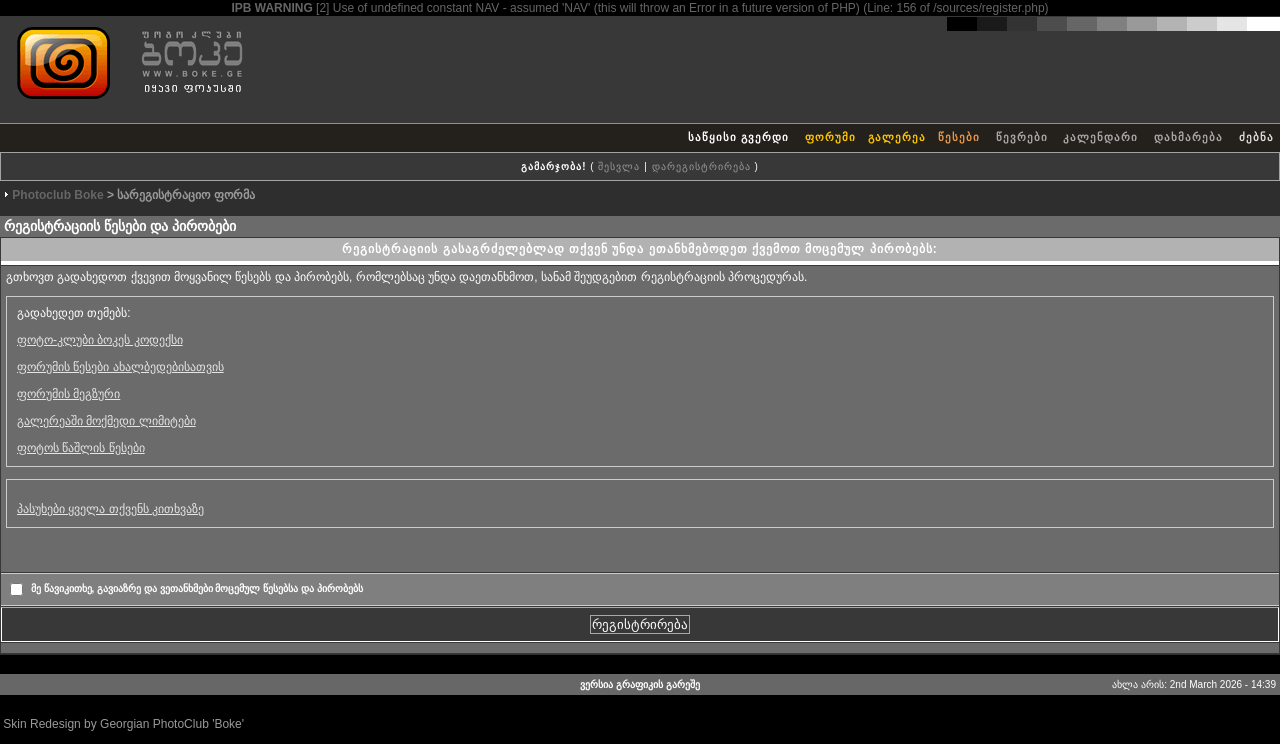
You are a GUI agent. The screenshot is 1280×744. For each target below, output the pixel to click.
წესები (959, 137)
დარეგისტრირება (701, 166)
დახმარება (1188, 137)
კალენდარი (1100, 137)
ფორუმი (830, 137)
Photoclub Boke (57, 195)
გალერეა (897, 137)
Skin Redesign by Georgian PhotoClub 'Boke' (123, 724)
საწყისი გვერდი (738, 137)
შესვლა (619, 166)
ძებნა (1256, 137)
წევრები (1022, 137)
